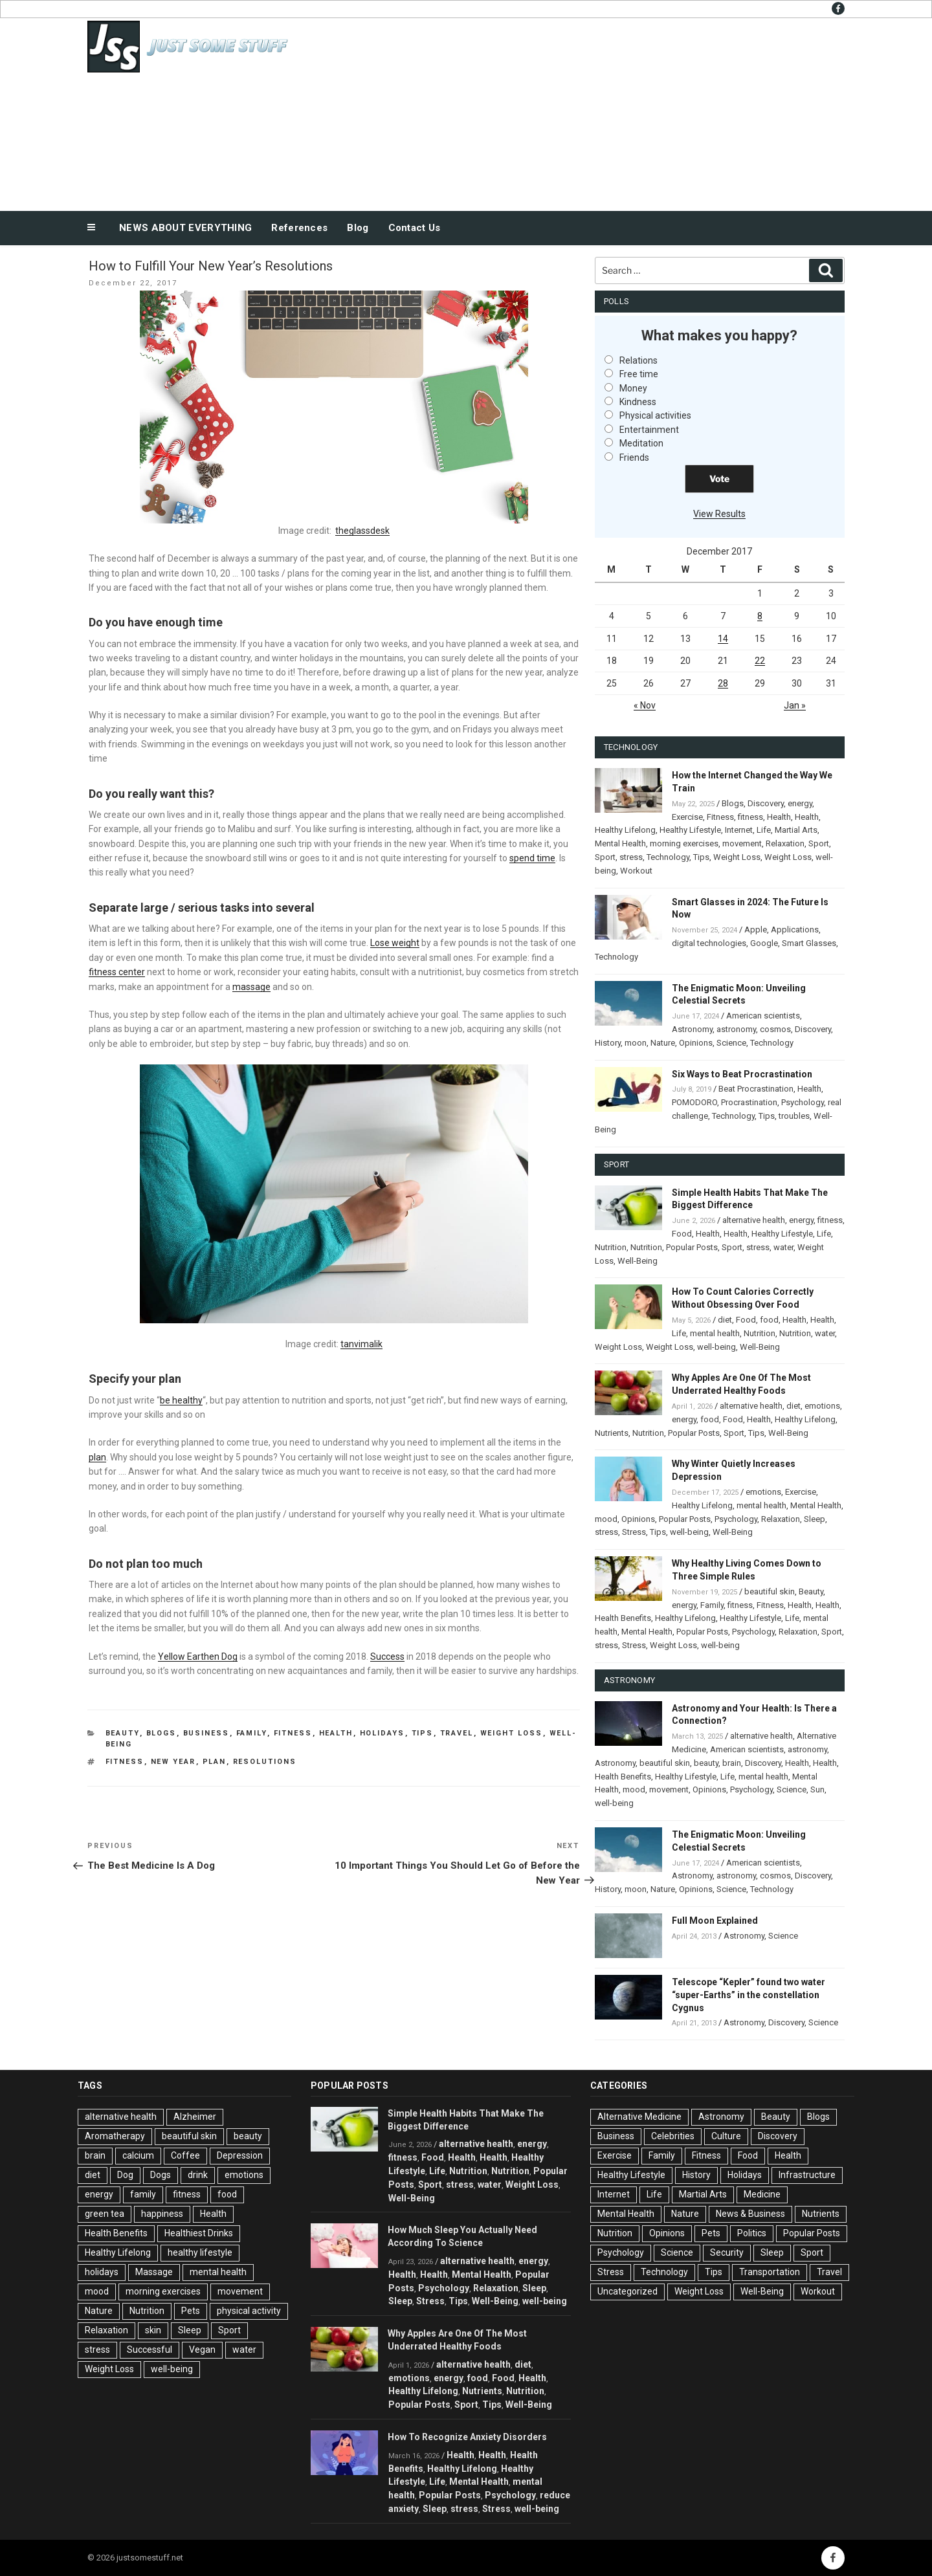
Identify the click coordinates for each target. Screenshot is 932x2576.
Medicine (762, 2194)
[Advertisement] (596, 111)
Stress (634, 1532)
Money (633, 388)
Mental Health (620, 843)
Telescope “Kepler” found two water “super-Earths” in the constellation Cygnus (748, 1995)
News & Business (750, 2213)
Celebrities (672, 2136)
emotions (822, 1406)
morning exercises (684, 843)
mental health (715, 1333)
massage (251, 987)
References (299, 228)
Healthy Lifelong (625, 830)
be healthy (181, 1400)
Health (336, 1733)
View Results (719, 514)
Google (764, 943)
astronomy (736, 1029)
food (769, 1320)
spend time (532, 858)
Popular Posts (692, 1247)
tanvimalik (361, 1344)
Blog (357, 228)
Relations (638, 360)
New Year (173, 1761)
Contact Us (414, 228)
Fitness (293, 1733)
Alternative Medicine (639, 2116)
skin (153, 2330)
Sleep (814, 1519)
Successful (149, 2349)
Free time (638, 374)
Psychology (802, 1102)
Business (206, 1733)
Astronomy (692, 1029)
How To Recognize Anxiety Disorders (467, 2437)
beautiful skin (769, 1591)
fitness (124, 1761)
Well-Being (637, 1261)
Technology (668, 857)
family (143, 2194)
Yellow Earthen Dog (198, 1656)
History (608, 1043)
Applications (795, 929)
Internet (739, 830)
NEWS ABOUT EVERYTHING (185, 228)
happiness (162, 2213)
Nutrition (611, 1247)
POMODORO (694, 1102)
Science (731, 1043)
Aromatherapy (115, 2136)
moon (636, 1043)
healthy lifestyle (200, 2252)
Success (387, 1656)
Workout (636, 870)
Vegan (202, 2349)
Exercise (687, 817)
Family (251, 1733)
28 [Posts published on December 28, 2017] (723, 683)
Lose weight (394, 943)
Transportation (769, 2272)
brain (731, 1763)
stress (631, 857)
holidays (101, 2272)
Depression (240, 2155)
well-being (716, 1347)
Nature (662, 1043)
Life (764, 830)
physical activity (249, 2311)
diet (725, 1320)
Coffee (185, 2155)
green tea (104, 2213)
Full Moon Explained (715, 1920)
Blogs (161, 1733)
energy (800, 803)
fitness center (117, 972)
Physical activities (655, 415)
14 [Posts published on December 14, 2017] (723, 638)
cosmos (775, 1029)
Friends (634, 457)
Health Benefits (623, 1618)
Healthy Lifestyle (690, 830)
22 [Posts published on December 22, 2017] (760, 660)
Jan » (795, 705)
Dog (125, 2175)
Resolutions (265, 1761)
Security (727, 2252)
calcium (138, 2155)
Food (682, 1233)
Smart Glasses (809, 943)
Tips (423, 1733)
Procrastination (749, 1102)
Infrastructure (807, 2175)
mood (606, 1519)
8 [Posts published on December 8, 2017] (759, 616)
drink (198, 2175)
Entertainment (649, 429)
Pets (190, 2311)
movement (742, 843)
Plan (215, 1761)
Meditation (641, 443)
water (783, 1247)
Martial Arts (796, 830)
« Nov (645, 705)
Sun (817, 1789)
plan (97, 1457)
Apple (755, 929)
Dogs (160, 2175)
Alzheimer (194, 2116)
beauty (706, 1763)
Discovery (766, 803)
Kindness (637, 402)
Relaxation (785, 843)
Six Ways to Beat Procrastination (742, 1074)
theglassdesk (362, 530)
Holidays (382, 1733)
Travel (457, 1733)
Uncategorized (627, 2291)
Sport (818, 843)
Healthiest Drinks (198, 2233)
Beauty (122, 1733)
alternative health (753, 1220)
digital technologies (709, 943)
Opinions (696, 1043)
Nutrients (611, 1433)
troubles (794, 1116)
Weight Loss (511, 1733)
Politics (751, 2233)
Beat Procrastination (755, 1089)
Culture (726, 2136)
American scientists (763, 1015)
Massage (154, 2272)
